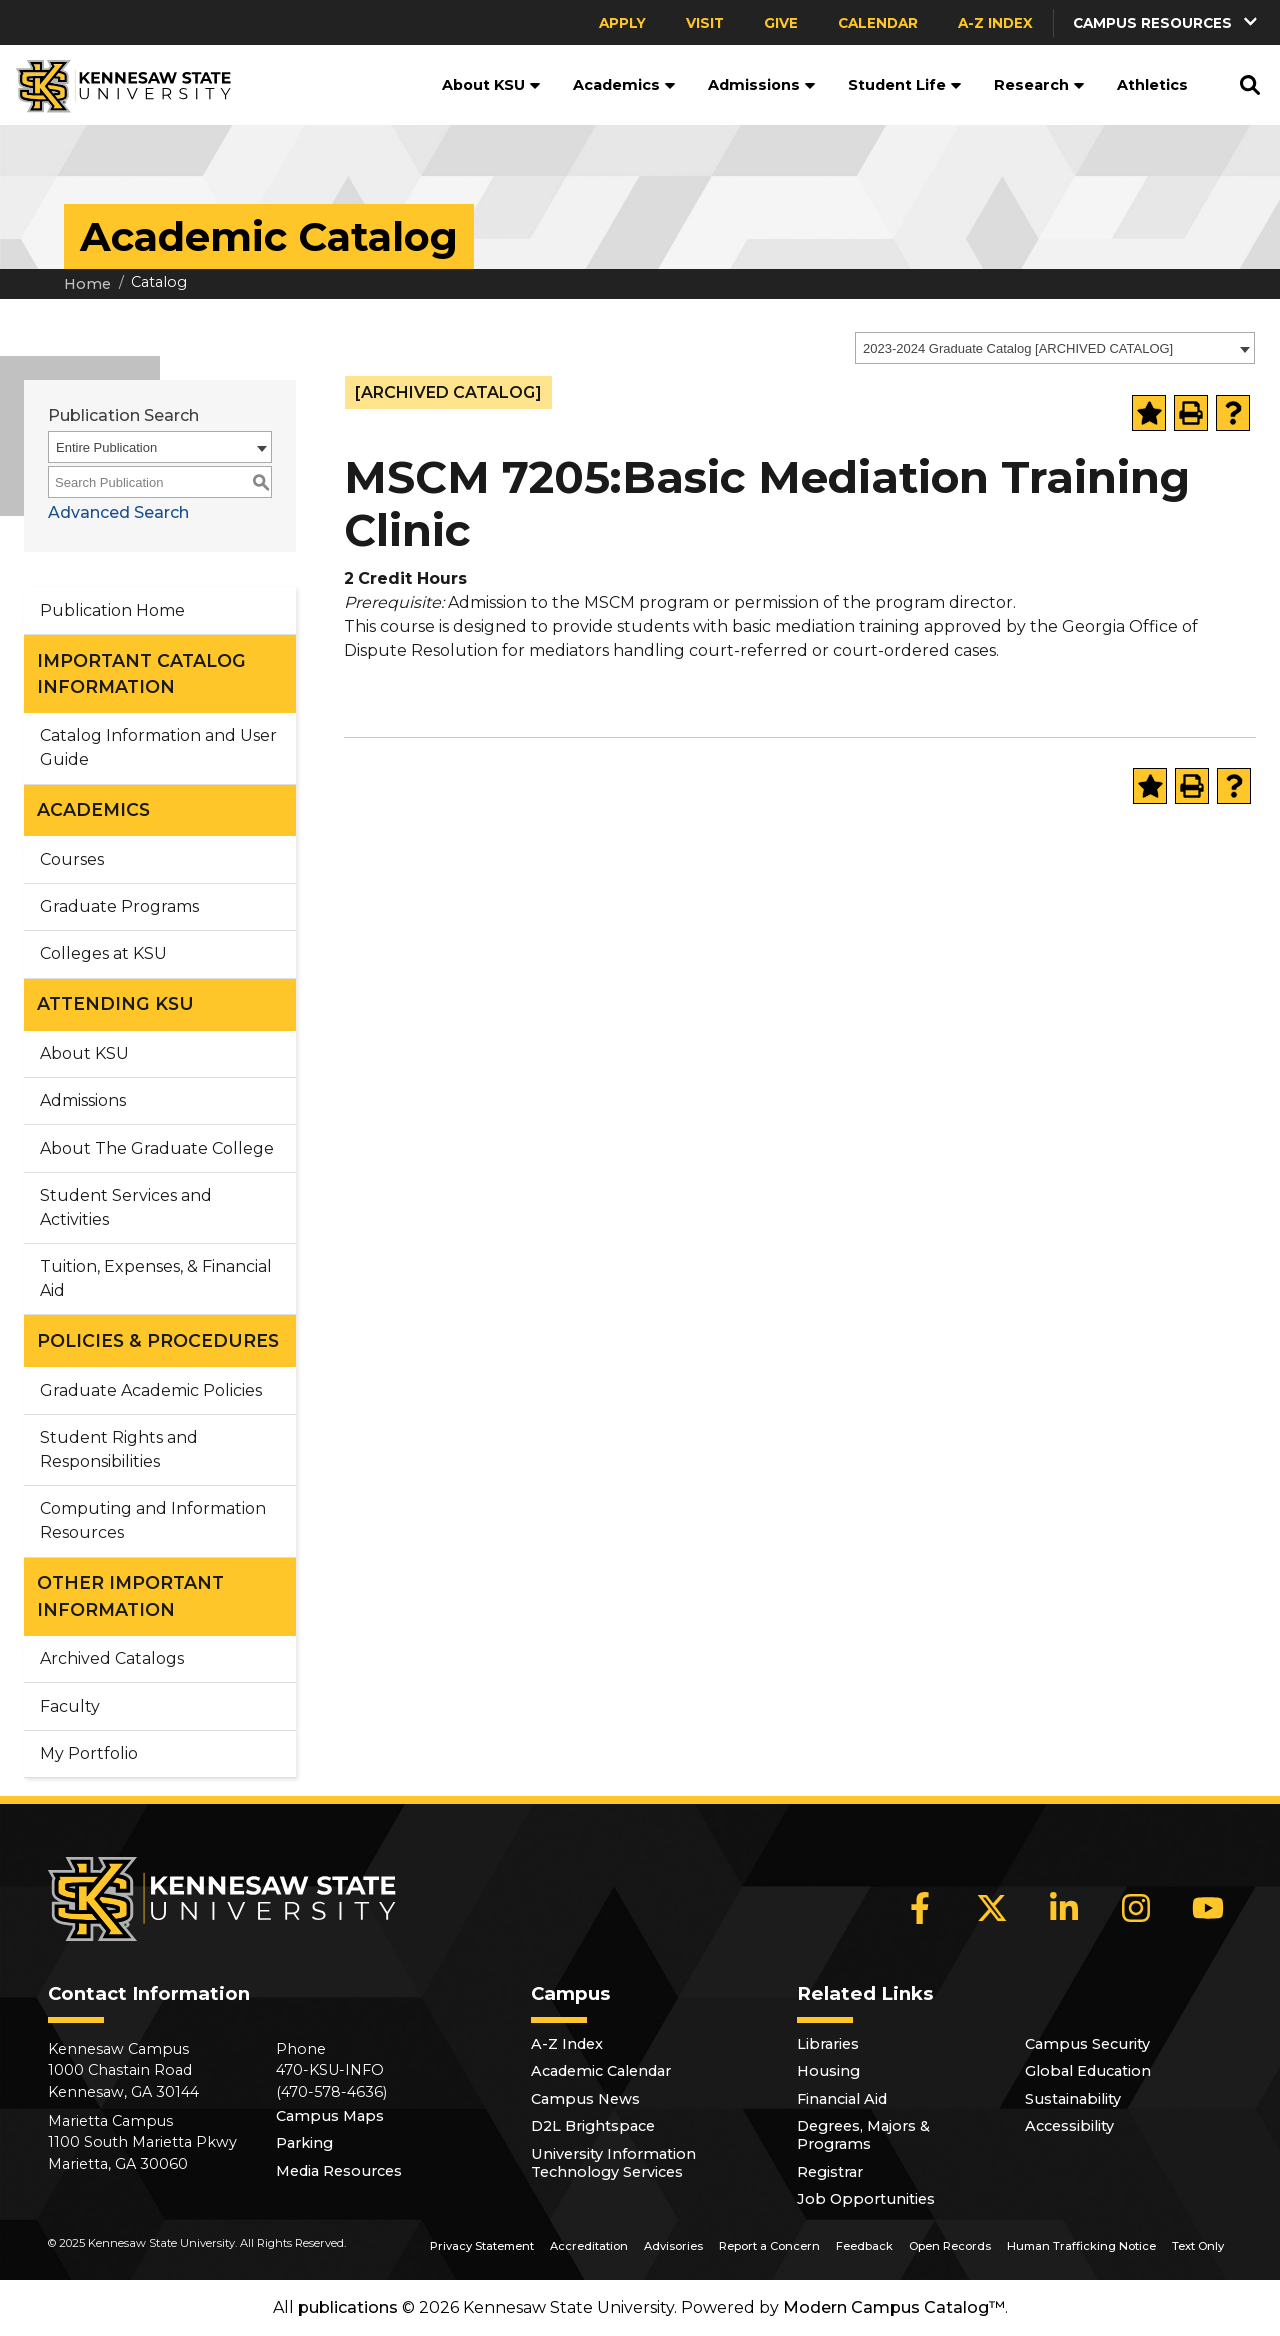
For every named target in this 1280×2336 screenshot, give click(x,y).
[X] (992, 1908)
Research (1039, 85)
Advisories (673, 2246)
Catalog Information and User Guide (158, 747)
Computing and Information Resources (153, 1520)
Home (87, 284)
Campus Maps (330, 2116)
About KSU (491, 85)
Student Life (905, 85)
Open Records (950, 2246)
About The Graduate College (157, 1148)
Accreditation (589, 2246)
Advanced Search (118, 512)
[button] (1167, 22)
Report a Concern (769, 2246)
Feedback (864, 2246)
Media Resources (339, 2171)
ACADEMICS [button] (93, 809)
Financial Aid (842, 2099)
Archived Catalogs (112, 1658)
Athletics (1152, 85)
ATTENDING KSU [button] (115, 1003)
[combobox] (1055, 348)
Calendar (878, 23)
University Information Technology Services (613, 2163)
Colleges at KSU (103, 953)
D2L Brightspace (593, 2126)
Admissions (762, 85)
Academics (624, 85)
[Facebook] (920, 1908)
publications (348, 2307)
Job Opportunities (866, 2199)
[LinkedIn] (1064, 1908)
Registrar (830, 2172)
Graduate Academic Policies (151, 1390)
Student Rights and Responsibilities (119, 1449)
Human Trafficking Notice (1081, 2246)
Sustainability (1073, 2099)
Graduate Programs (119, 906)
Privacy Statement (482, 2246)
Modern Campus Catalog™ (894, 2307)
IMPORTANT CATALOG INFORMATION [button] (141, 673)
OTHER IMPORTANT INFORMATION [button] (130, 1595)
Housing (828, 2071)
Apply (622, 23)
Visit (705, 23)
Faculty (70, 1706)
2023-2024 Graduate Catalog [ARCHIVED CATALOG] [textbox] (1018, 348)
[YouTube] (1208, 1908)
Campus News (585, 2099)
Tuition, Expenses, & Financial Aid (156, 1278)
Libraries (828, 2044)
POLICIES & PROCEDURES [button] (158, 1340)
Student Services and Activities (126, 1207)
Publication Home (112, 610)
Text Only (1198, 2246)
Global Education (1088, 2071)
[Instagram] (1136, 1908)
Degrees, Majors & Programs (863, 2135)
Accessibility (1069, 2126)
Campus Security (1087, 2044)
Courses (72, 859)
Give (781, 23)
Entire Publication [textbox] (106, 447)
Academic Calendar (601, 2071)
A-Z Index (995, 23)
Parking (304, 2143)
